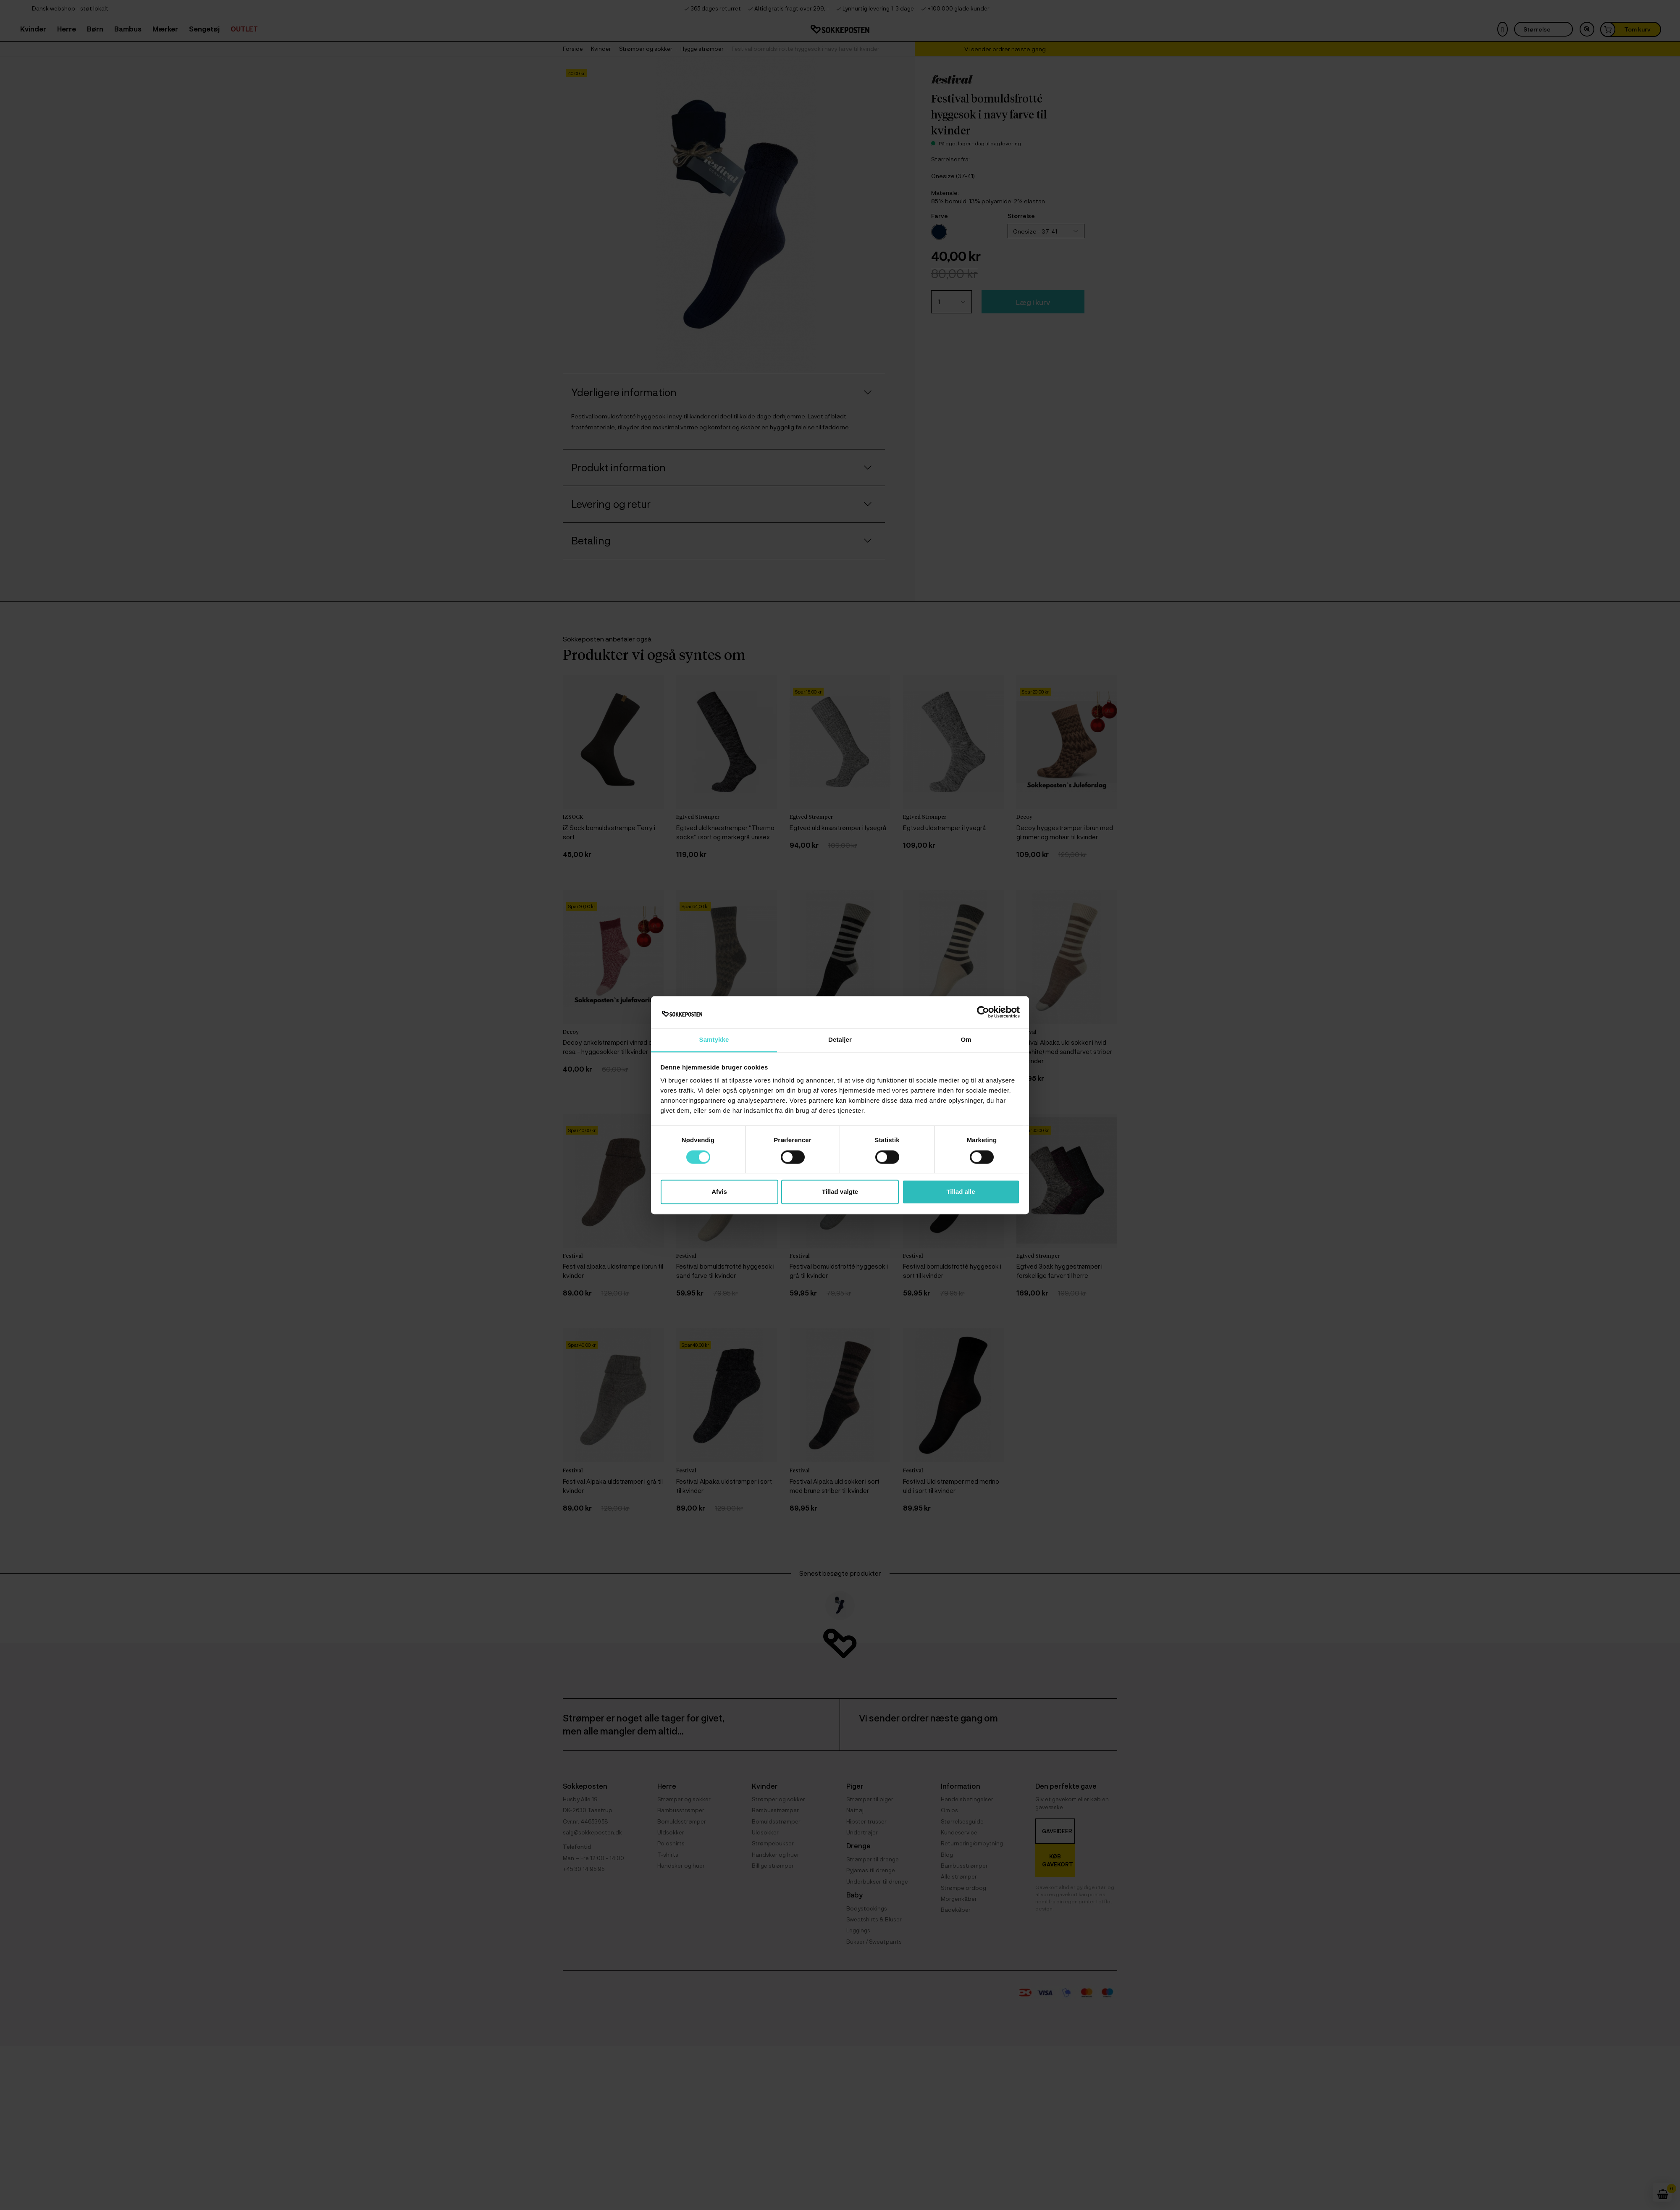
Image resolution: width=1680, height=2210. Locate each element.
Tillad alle (960, 1192)
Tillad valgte (840, 1192)
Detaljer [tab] (840, 1039)
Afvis (719, 1192)
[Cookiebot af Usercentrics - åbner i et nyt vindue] (983, 1012)
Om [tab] (966, 1039)
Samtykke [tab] (714, 1039)
